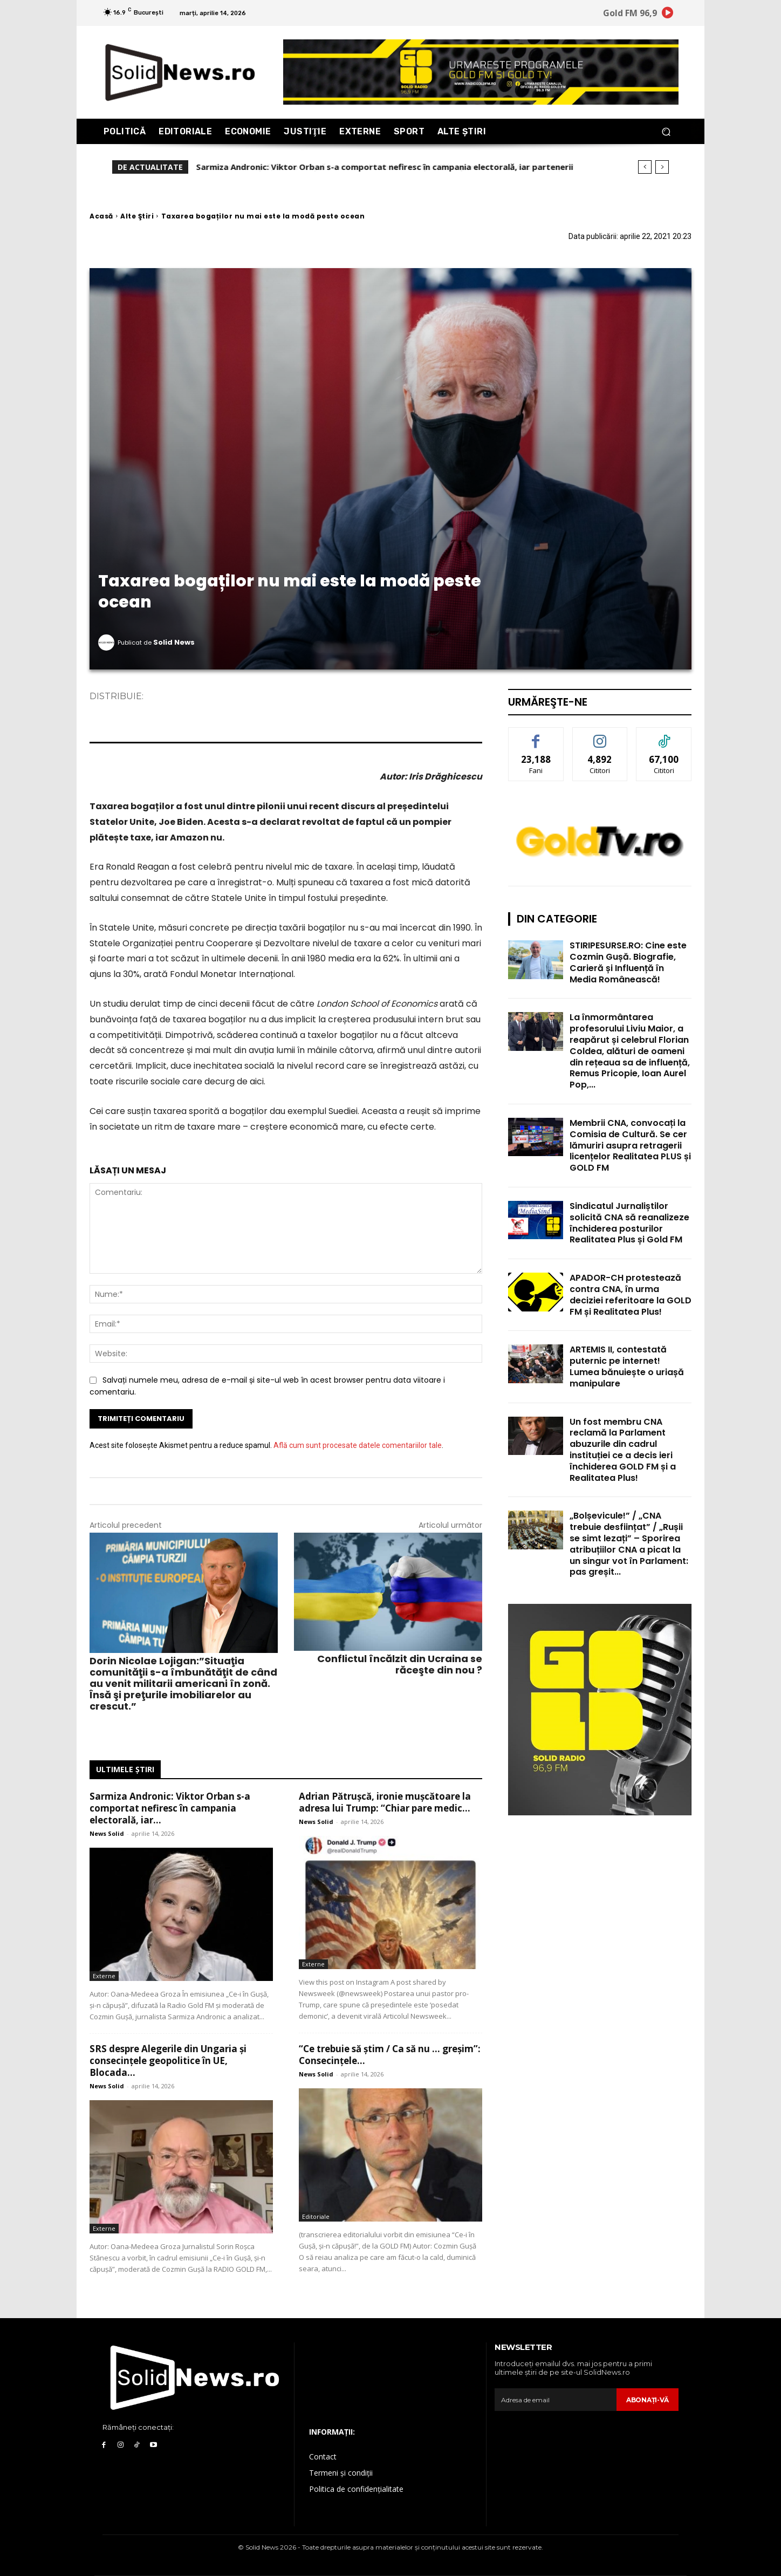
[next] (662, 167)
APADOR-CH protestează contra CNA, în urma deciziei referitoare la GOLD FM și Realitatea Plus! (630, 1294)
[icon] (668, 14)
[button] (666, 131)
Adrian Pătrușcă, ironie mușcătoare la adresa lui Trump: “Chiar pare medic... (385, 1802)
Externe (104, 1976)
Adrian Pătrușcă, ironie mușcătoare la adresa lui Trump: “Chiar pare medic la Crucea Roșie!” (380, 166)
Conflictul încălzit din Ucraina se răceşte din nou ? (399, 1664)
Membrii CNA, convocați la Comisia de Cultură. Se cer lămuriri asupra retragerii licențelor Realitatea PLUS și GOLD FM (630, 1145)
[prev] (645, 167)
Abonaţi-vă (645, 2399)
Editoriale (316, 2216)
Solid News (174, 642)
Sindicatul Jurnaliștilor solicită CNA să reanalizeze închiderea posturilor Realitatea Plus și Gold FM (629, 1223)
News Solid (107, 1833)
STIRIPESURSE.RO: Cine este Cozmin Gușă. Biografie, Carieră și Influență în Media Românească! (628, 962)
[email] (553, 2399)
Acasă (101, 216)
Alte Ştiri (137, 216)
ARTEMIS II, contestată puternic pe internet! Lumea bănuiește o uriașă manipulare (627, 1366)
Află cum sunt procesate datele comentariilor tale (357, 1445)
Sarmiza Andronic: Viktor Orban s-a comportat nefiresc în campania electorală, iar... (170, 1808)
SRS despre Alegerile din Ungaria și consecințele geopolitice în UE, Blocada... (168, 2060)
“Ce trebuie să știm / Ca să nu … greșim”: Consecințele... (390, 2054)
